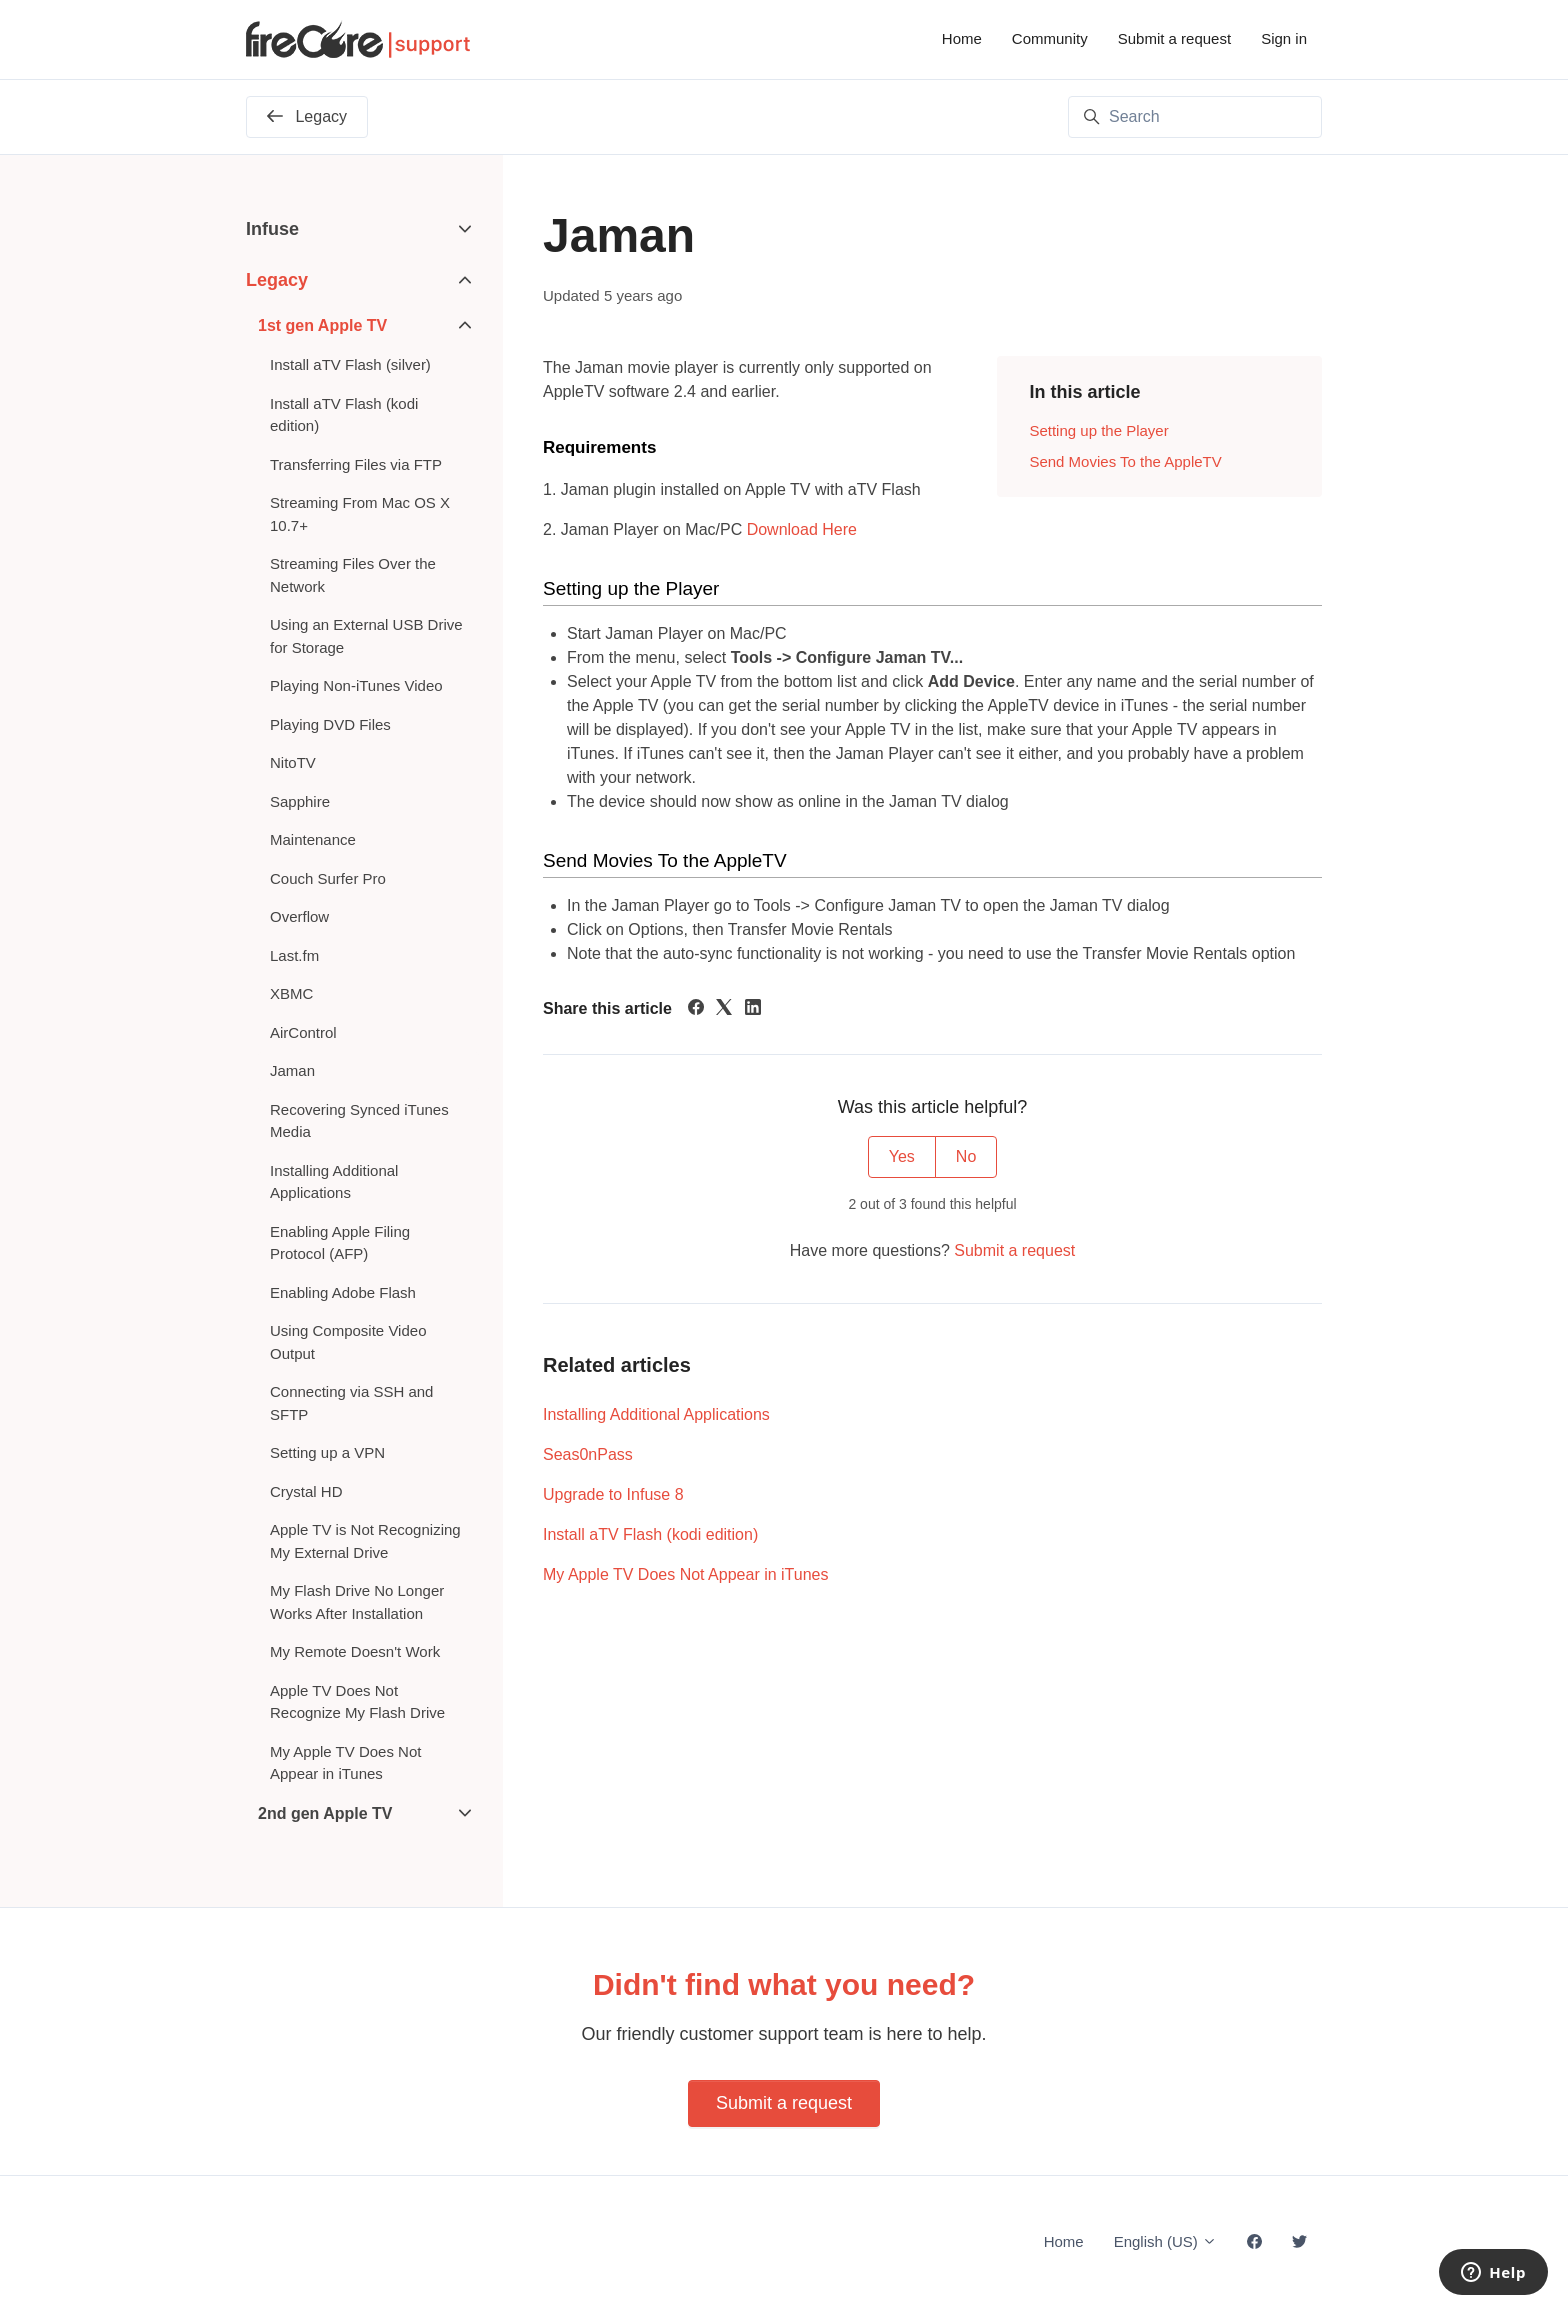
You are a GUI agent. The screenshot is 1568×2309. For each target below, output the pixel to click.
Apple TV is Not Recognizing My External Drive (365, 1541)
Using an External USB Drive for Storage (366, 636)
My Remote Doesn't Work (355, 1651)
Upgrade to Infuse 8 (613, 1494)
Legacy (277, 280)
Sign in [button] (1284, 38)
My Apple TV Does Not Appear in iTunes (685, 1574)
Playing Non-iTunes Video (356, 685)
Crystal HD (306, 1491)
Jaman (292, 1070)
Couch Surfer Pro (328, 878)
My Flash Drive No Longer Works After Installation (357, 1602)
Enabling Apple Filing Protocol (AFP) (340, 1243)
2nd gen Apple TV (325, 1813)
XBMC (291, 993)
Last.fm (294, 955)
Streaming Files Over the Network (353, 575)
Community (1050, 38)
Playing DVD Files (330, 724)
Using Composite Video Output (348, 1342)
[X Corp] (724, 1009)
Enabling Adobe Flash (343, 1292)
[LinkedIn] (753, 1009)
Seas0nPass (588, 1454)
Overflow (299, 916)
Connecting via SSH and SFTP (351, 1403)
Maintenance (313, 839)
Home (962, 38)
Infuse (272, 229)
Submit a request (1174, 38)
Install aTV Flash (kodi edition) (650, 1534)
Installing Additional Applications (656, 1414)
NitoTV (293, 762)
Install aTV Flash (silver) (350, 364)
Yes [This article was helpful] (902, 1156)
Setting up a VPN (327, 1452)
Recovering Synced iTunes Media (359, 1121)
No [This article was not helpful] (966, 1156)
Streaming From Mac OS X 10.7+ (360, 514)
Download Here (802, 529)
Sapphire (300, 801)
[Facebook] (696, 1009)
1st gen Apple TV (322, 325)
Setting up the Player (1098, 430)
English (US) (1165, 2241)
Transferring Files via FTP (356, 464)
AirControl (303, 1032)
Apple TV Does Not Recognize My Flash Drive (357, 1702)
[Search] (1195, 117)
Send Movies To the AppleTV (1125, 461)
